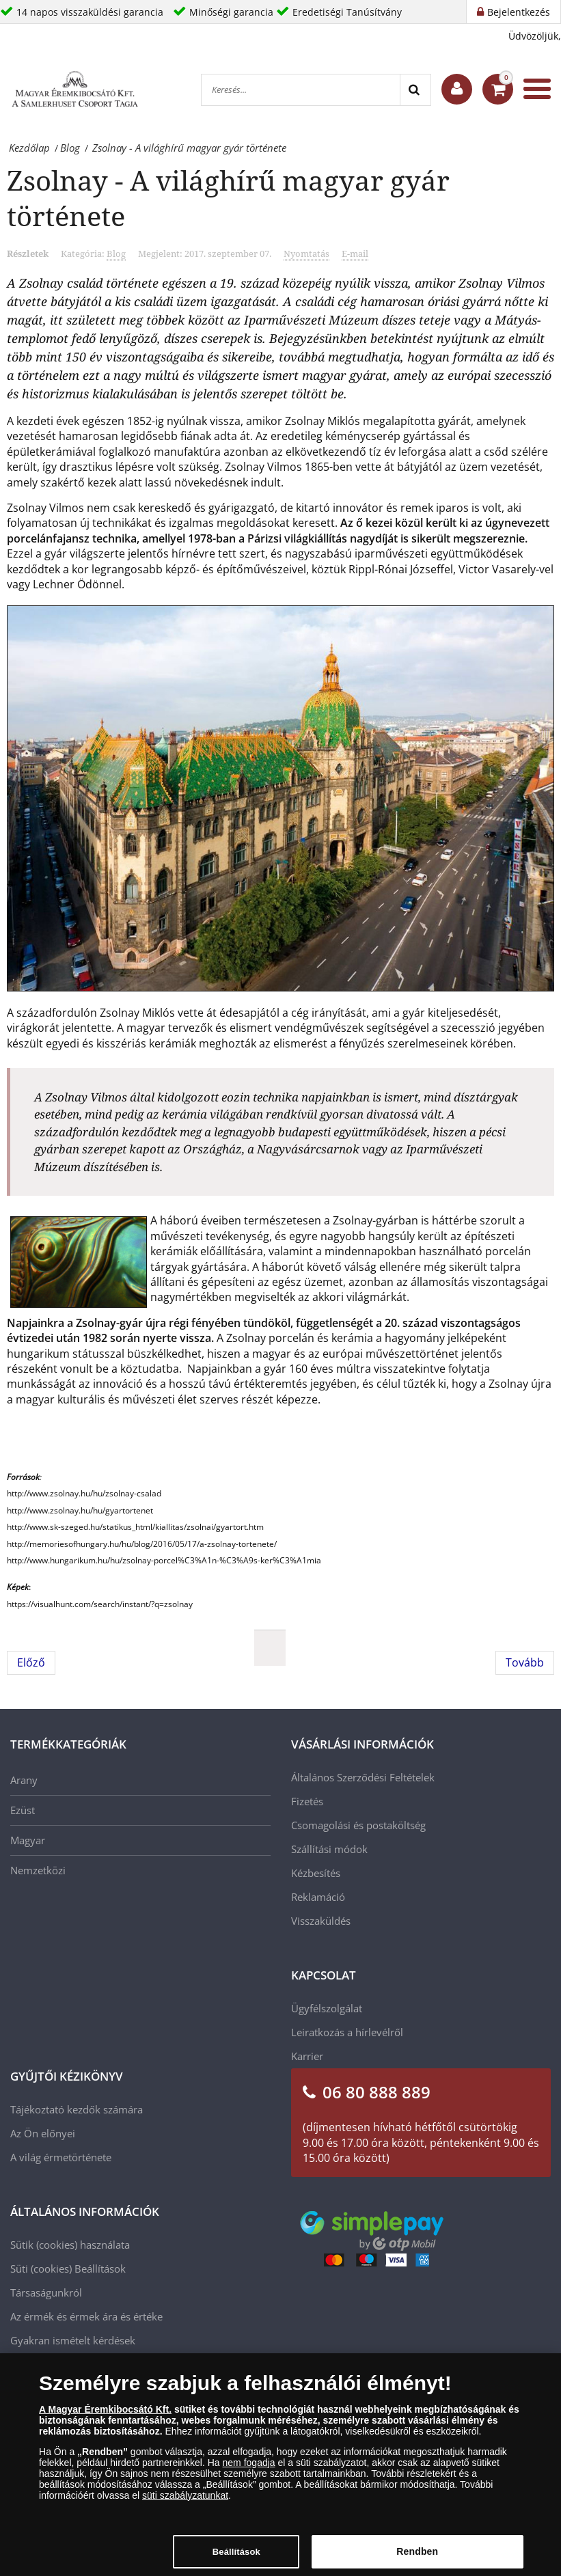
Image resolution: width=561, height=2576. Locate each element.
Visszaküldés (321, 1921)
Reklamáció (318, 1897)
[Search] (415, 89)
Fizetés (307, 1801)
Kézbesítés (315, 1873)
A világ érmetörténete (60, 2157)
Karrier (307, 2056)
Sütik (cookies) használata (70, 2244)
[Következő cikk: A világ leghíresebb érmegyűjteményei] (524, 1662)
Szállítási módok (329, 1849)
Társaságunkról (46, 2292)
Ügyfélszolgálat (326, 2008)
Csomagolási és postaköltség (358, 1825)
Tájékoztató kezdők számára (76, 2109)
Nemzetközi (38, 1870)
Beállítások (100, 2268)
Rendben (417, 2556)
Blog (116, 253)
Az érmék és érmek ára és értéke (86, 2316)
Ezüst (22, 1810)
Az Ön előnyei (42, 2133)
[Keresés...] (301, 89)
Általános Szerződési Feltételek (363, 1777)
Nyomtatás (306, 253)
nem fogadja (249, 2467)
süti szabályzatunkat (185, 2500)
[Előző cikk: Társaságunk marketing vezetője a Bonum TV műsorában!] (31, 1662)
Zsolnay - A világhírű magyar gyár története (228, 197)
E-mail (355, 253)
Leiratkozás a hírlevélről (347, 2032)
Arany (24, 1780)
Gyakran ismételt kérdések (72, 2340)
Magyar (27, 1840)
